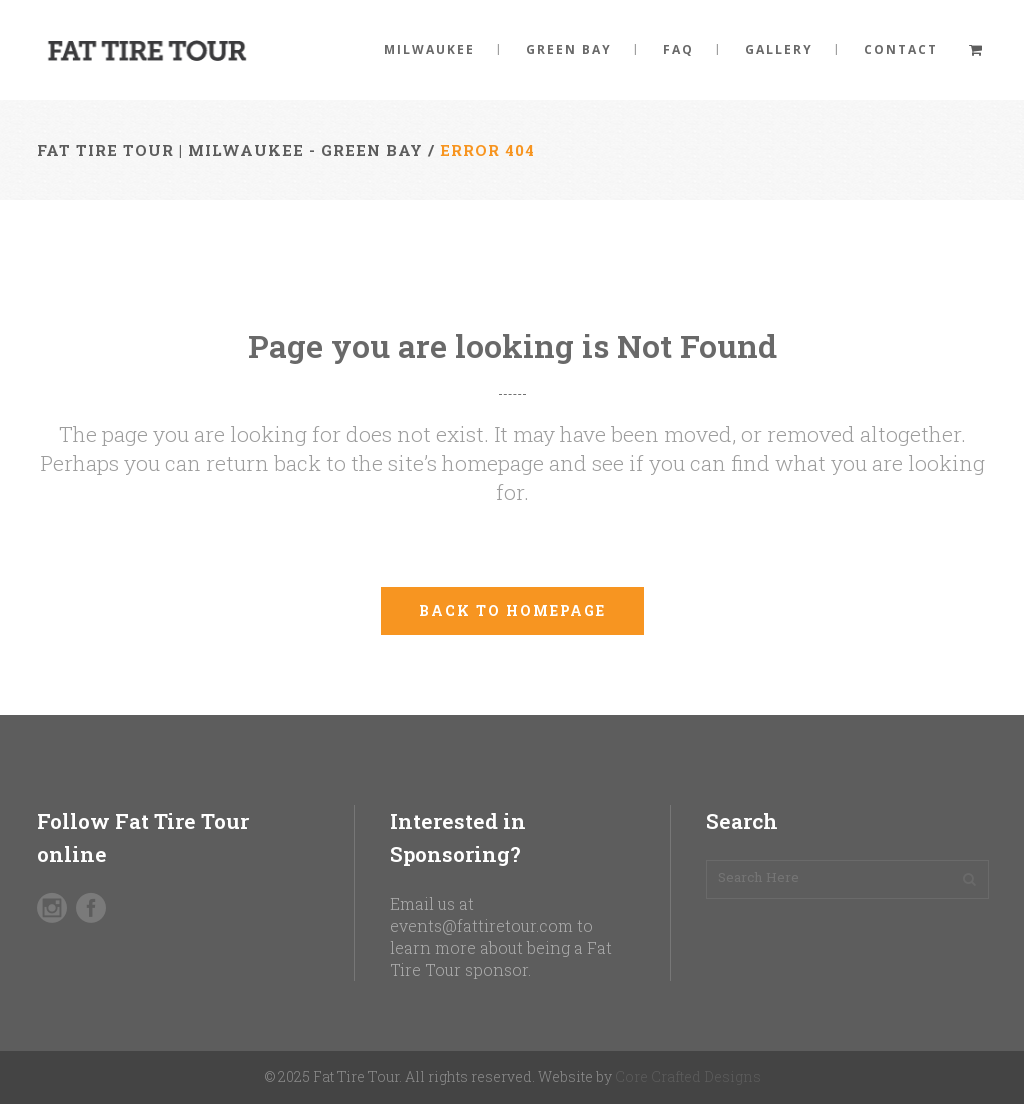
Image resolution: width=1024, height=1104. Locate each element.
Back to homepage (512, 610)
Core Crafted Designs (688, 1076)
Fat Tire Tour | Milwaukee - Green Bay (230, 150)
